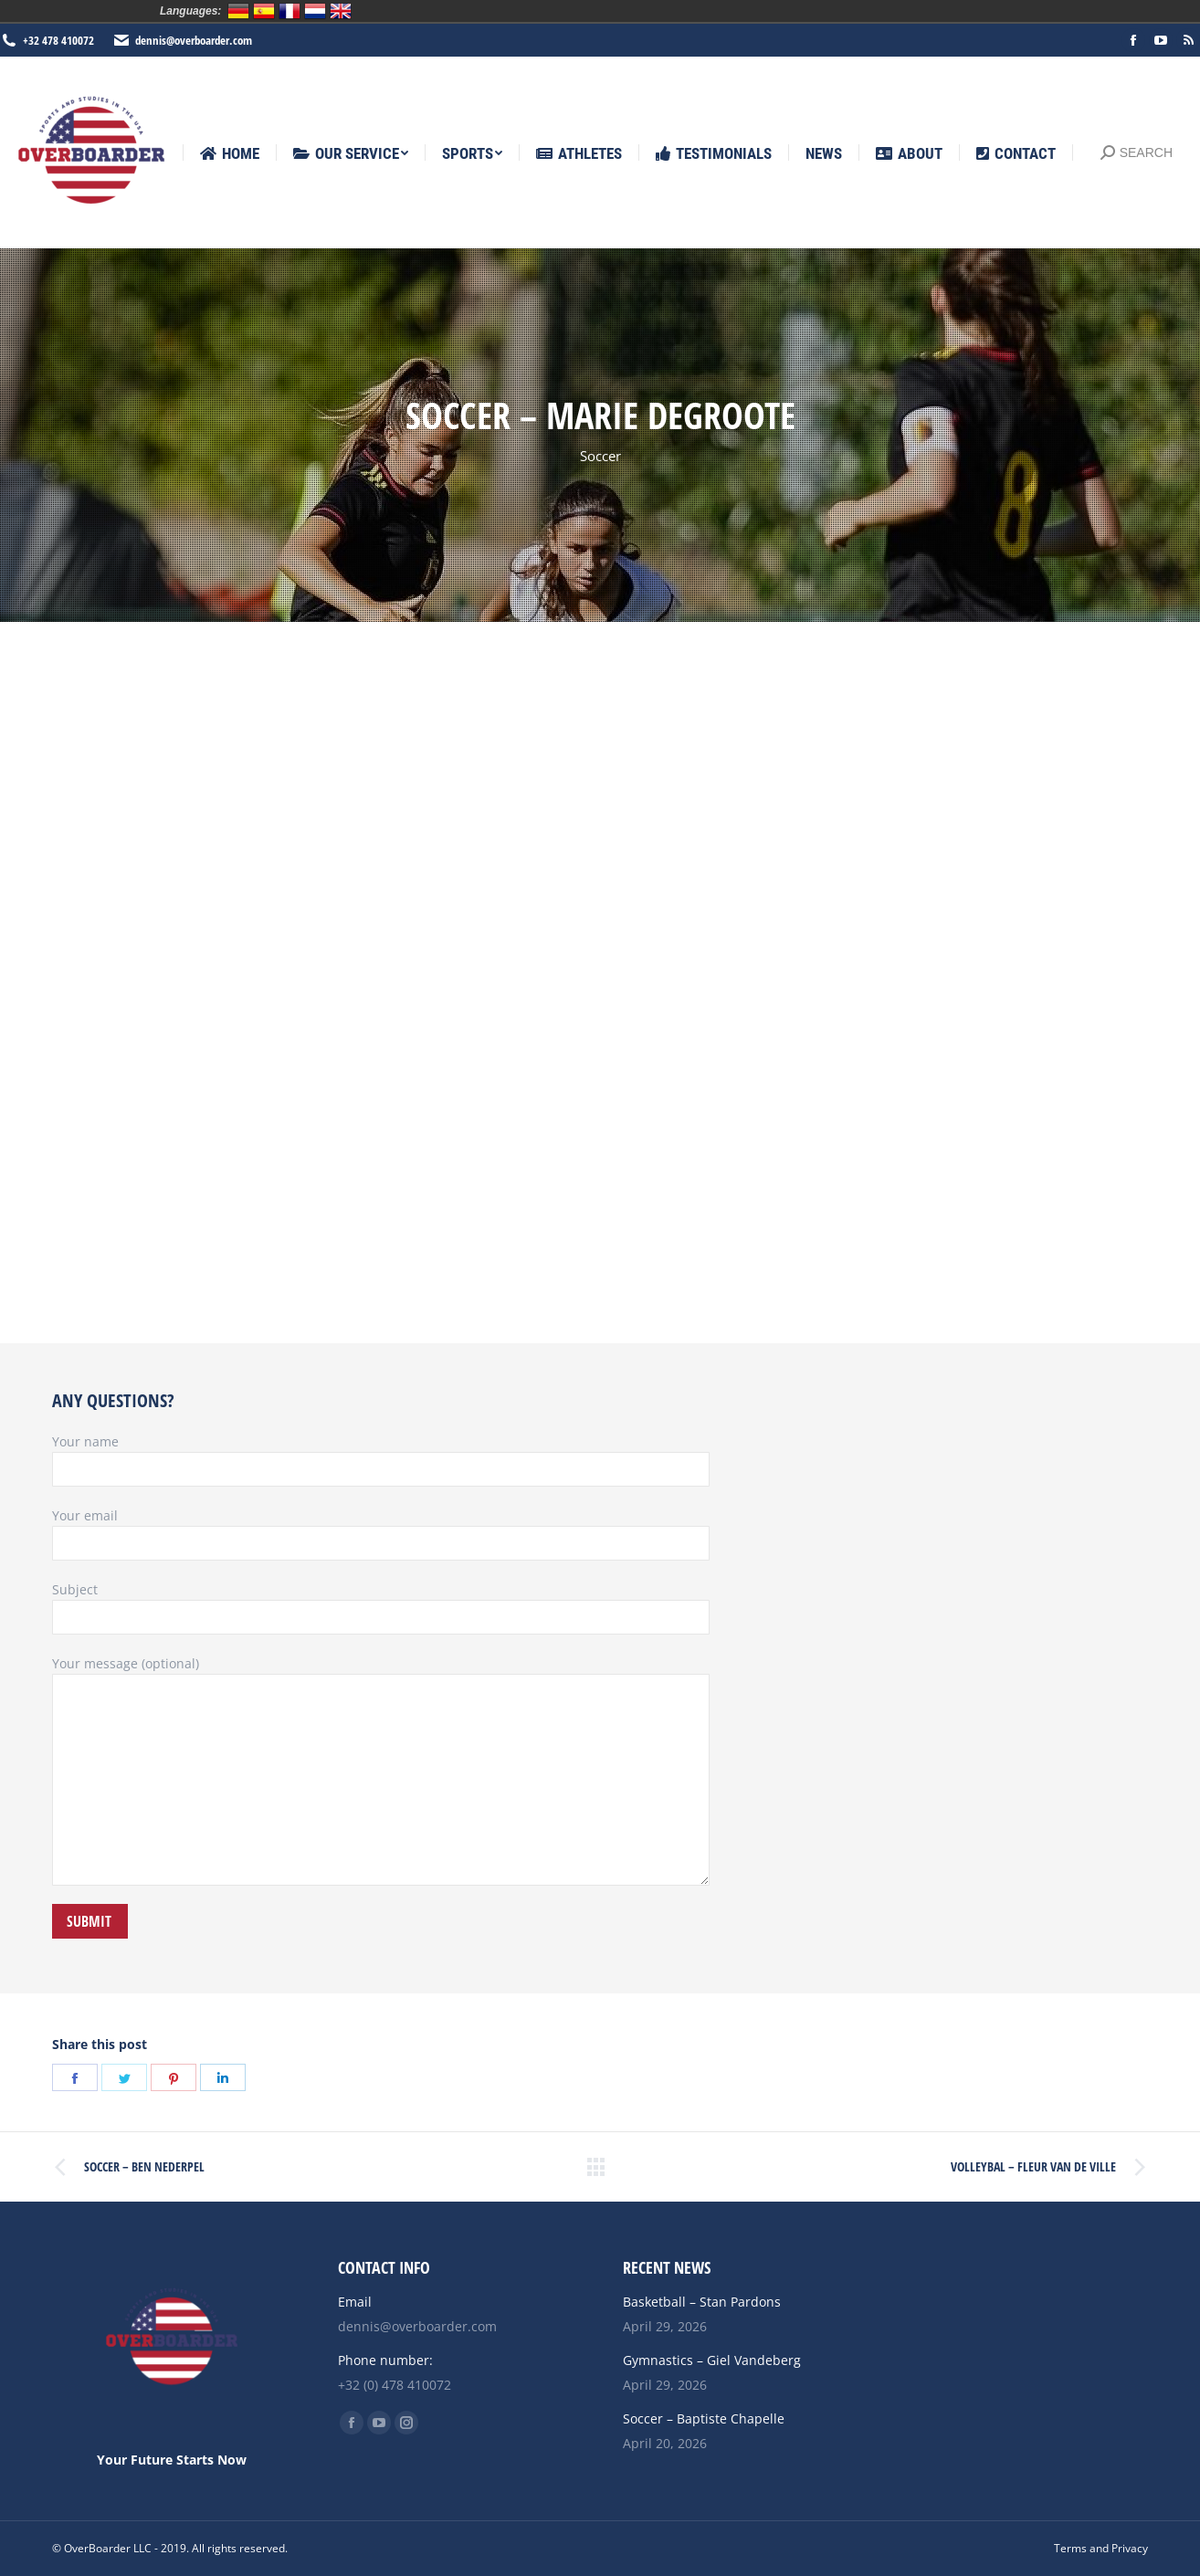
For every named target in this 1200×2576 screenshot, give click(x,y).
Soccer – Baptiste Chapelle (703, 2418)
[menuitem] (229, 154)
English (341, 11)
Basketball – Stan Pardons (702, 2301)
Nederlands (315, 11)
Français (289, 11)
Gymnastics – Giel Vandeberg (712, 2360)
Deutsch (238, 11)
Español (264, 11)
